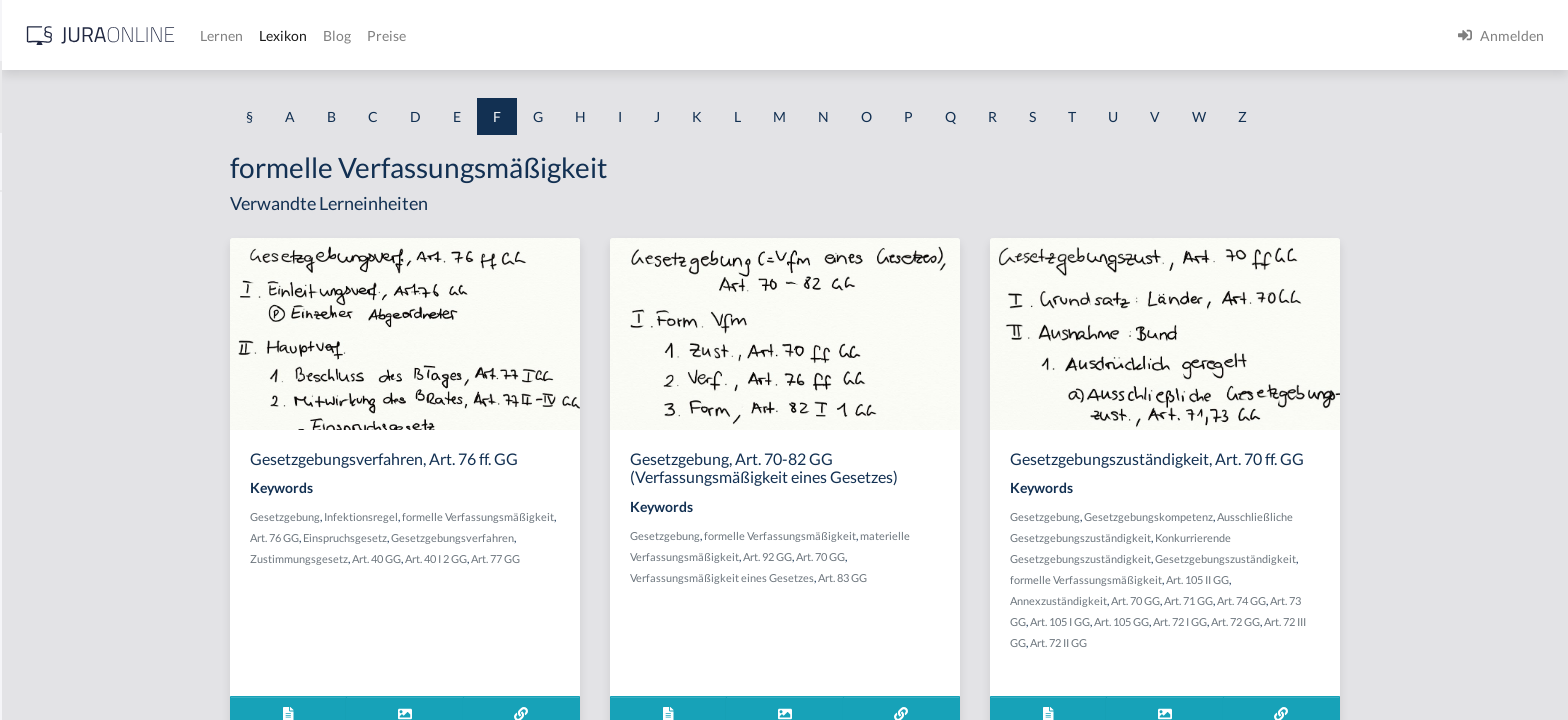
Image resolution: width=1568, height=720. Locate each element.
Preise (704, 35)
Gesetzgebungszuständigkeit (1384, 558)
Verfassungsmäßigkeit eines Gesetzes (881, 577)
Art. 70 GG (979, 556)
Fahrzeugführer (64, 572)
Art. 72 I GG (1339, 621)
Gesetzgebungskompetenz (1307, 516)
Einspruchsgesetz (504, 537)
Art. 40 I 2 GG (595, 558)
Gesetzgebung (444, 516)
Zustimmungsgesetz (458, 558)
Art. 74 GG (1400, 600)
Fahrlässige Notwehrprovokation (118, 302)
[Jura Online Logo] (419, 35)
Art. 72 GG (1394, 621)
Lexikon (601, 35)
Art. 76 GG (433, 537)
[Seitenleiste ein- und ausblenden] (288, 30)
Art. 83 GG (1001, 577)
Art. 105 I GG (1219, 621)
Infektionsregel (520, 516)
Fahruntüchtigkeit (72, 482)
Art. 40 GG (535, 558)
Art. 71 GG (1347, 600)
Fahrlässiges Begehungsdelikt (106, 347)
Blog (655, 35)
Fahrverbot (51, 527)
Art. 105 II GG (1356, 579)
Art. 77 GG (654, 558)
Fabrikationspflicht (75, 212)
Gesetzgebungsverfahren (611, 537)
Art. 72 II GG (1217, 642)
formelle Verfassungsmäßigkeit (637, 516)
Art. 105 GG (1280, 621)
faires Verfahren (66, 662)
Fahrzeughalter (63, 617)
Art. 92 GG (926, 556)
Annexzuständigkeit (1217, 600)
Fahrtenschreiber (70, 437)
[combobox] (160, 97)
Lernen (539, 35)
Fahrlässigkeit (59, 392)
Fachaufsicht (56, 257)
